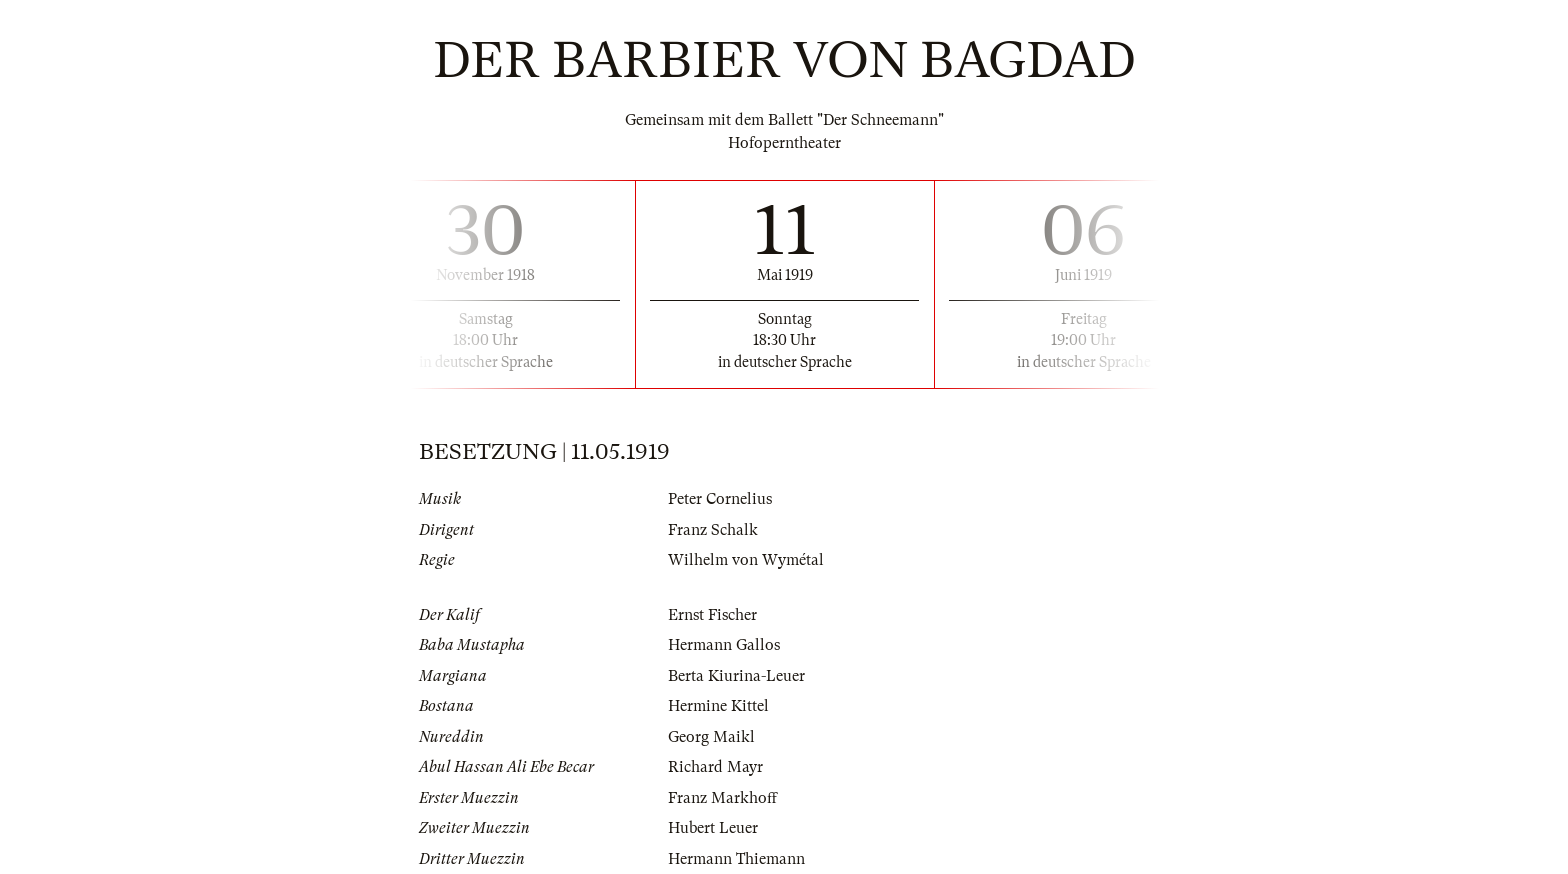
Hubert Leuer (713, 828)
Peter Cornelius (720, 499)
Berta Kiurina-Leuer (736, 676)
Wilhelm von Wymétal (746, 560)
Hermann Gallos (724, 645)
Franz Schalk (713, 530)
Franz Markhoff (722, 798)
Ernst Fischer (712, 615)
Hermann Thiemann (736, 859)
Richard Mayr (715, 767)
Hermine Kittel (718, 706)
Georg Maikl (711, 737)
